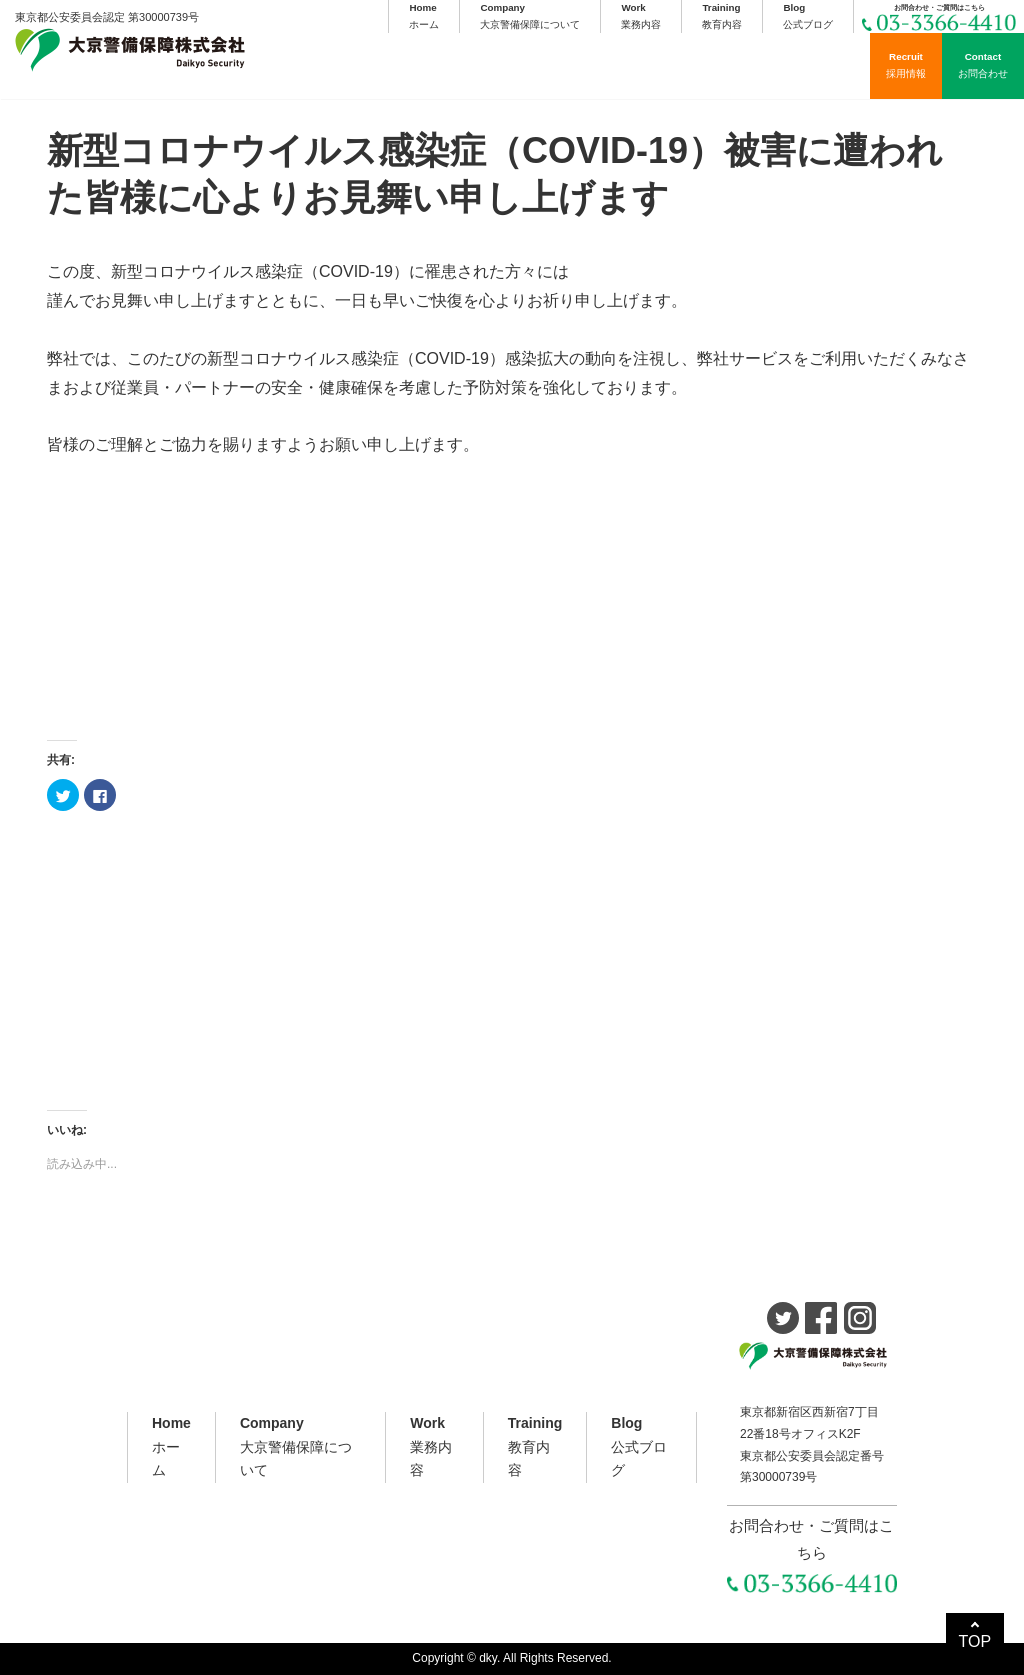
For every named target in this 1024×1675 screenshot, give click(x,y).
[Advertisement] (512, 600)
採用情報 (906, 64)
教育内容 (722, 15)
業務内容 (641, 15)
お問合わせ (983, 64)
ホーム (424, 15)
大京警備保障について (530, 15)
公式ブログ (808, 15)
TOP (975, 1641)
